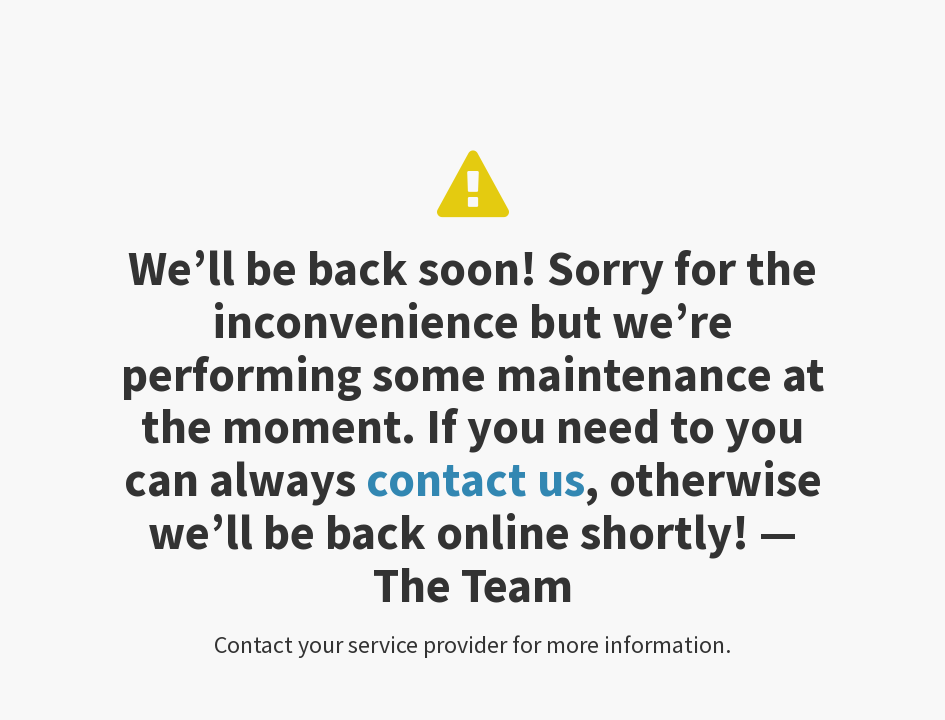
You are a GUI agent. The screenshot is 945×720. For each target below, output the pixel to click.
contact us (475, 479)
